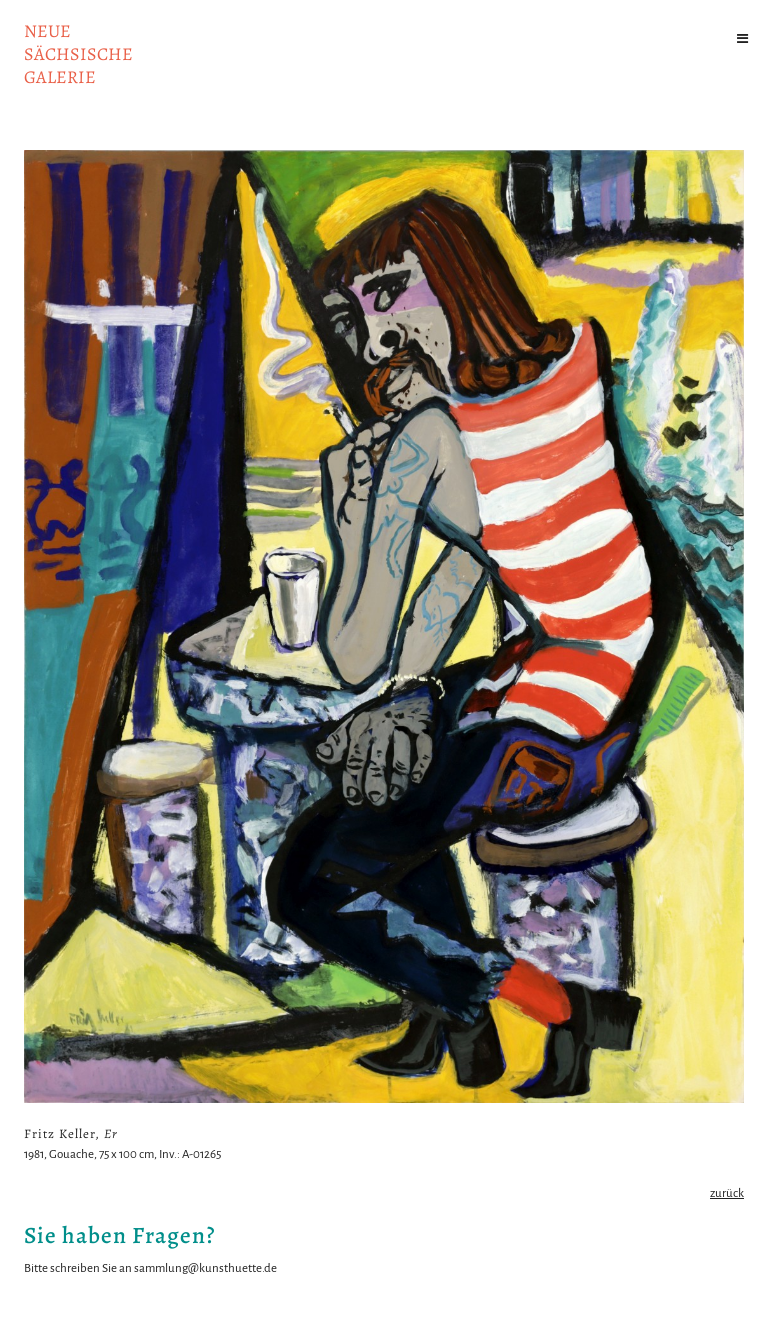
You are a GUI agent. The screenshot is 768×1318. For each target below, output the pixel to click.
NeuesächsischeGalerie (78, 54)
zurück (727, 1193)
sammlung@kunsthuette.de (205, 1268)
